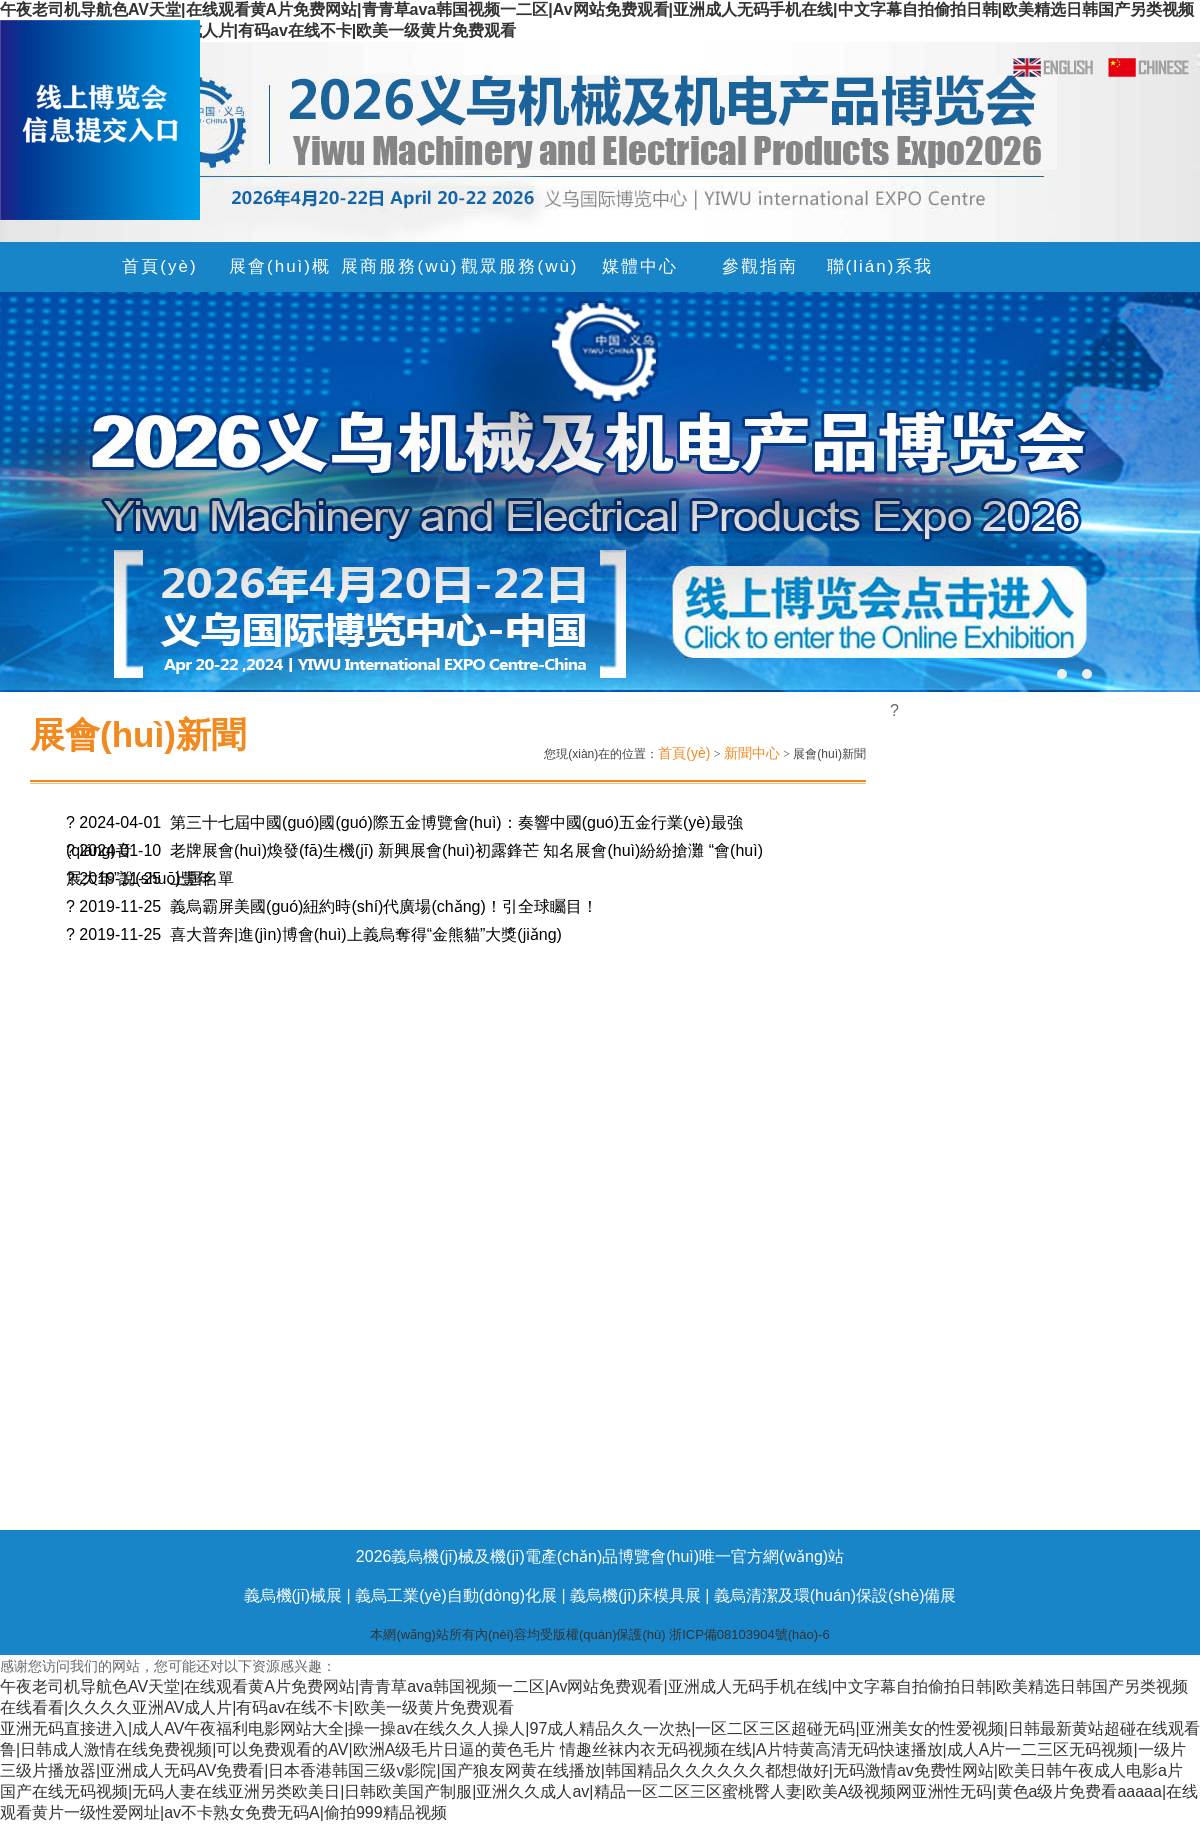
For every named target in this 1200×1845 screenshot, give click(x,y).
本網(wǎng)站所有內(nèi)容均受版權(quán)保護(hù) (519, 1634)
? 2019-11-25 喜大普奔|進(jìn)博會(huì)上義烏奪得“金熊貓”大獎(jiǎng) (314, 934)
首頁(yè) (159, 266)
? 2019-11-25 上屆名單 (150, 878)
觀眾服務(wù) (519, 266)
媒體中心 (640, 266)
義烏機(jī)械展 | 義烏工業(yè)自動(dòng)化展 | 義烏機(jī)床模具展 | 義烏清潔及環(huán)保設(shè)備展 (600, 1595)
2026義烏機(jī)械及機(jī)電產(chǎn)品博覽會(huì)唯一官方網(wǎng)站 (600, 1556)
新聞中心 (752, 753)
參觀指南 (760, 266)
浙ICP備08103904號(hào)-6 (749, 1634)
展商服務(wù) (399, 266)
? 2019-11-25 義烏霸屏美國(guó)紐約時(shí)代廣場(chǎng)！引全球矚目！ (332, 906)
